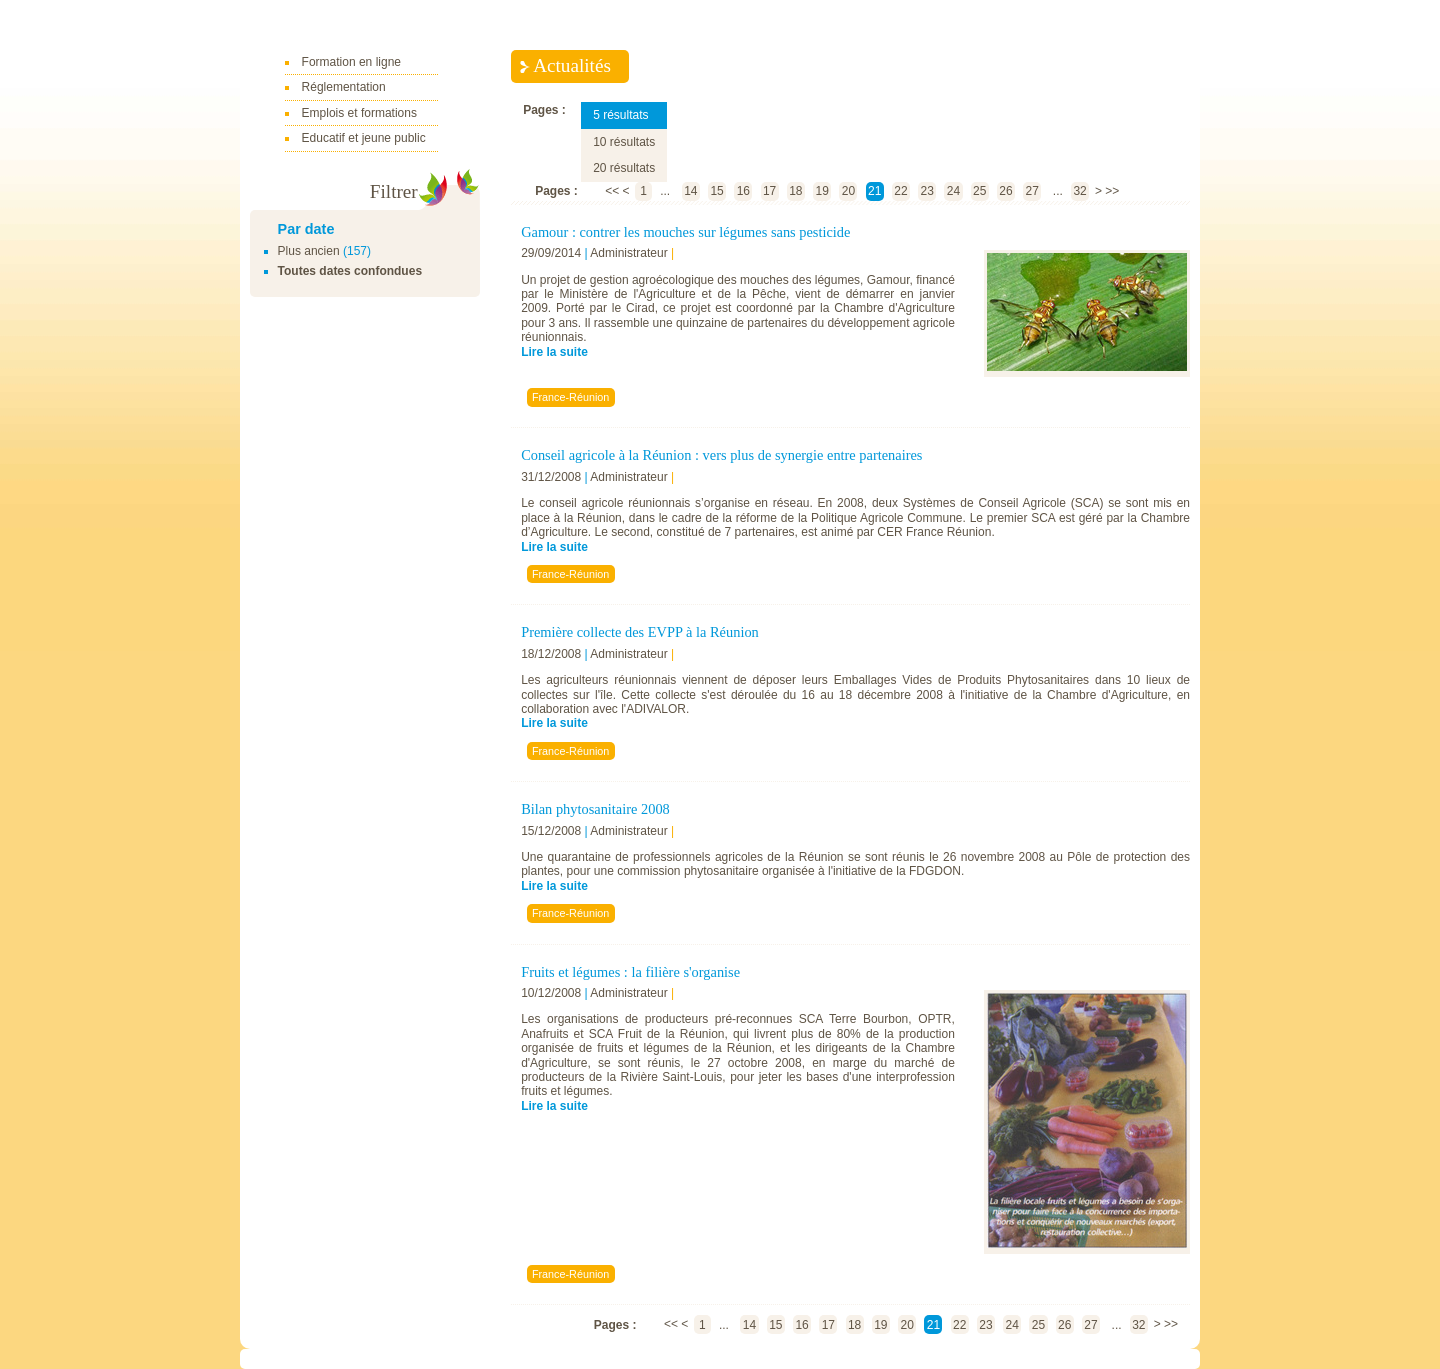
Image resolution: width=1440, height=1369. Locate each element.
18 (795, 191)
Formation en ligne (351, 62)
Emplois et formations (359, 113)
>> (1112, 191)
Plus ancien (309, 251)
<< (612, 191)
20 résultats (624, 168)
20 (848, 191)
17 (769, 191)
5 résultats (620, 115)
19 (821, 191)
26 (1005, 191)
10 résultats (624, 142)
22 (900, 191)
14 (690, 191)
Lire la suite (554, 352)
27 (1032, 191)
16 (743, 191)
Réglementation (344, 87)
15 (716, 191)
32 (1079, 191)
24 (953, 191)
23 (927, 191)
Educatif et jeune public (364, 138)
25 (979, 191)
